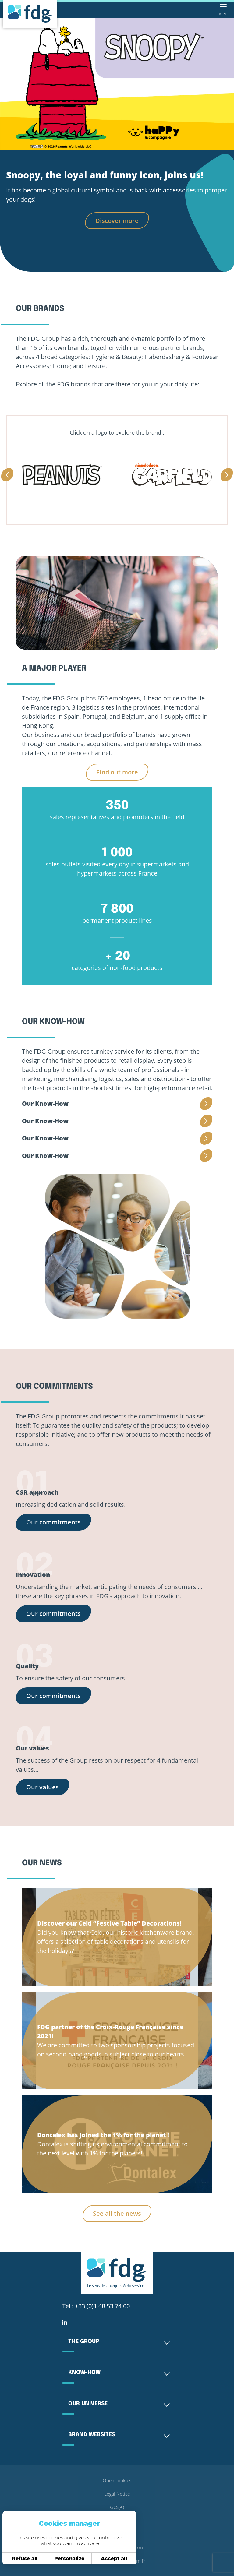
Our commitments (53, 1522)
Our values (42, 1787)
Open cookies (117, 2480)
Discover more (117, 221)
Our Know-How (45, 1103)
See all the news (117, 2213)
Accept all (114, 2558)
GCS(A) (117, 2507)
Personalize (69, 2558)
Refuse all (24, 2558)
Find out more (117, 772)
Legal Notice (117, 2493)
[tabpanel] (117, 84)
